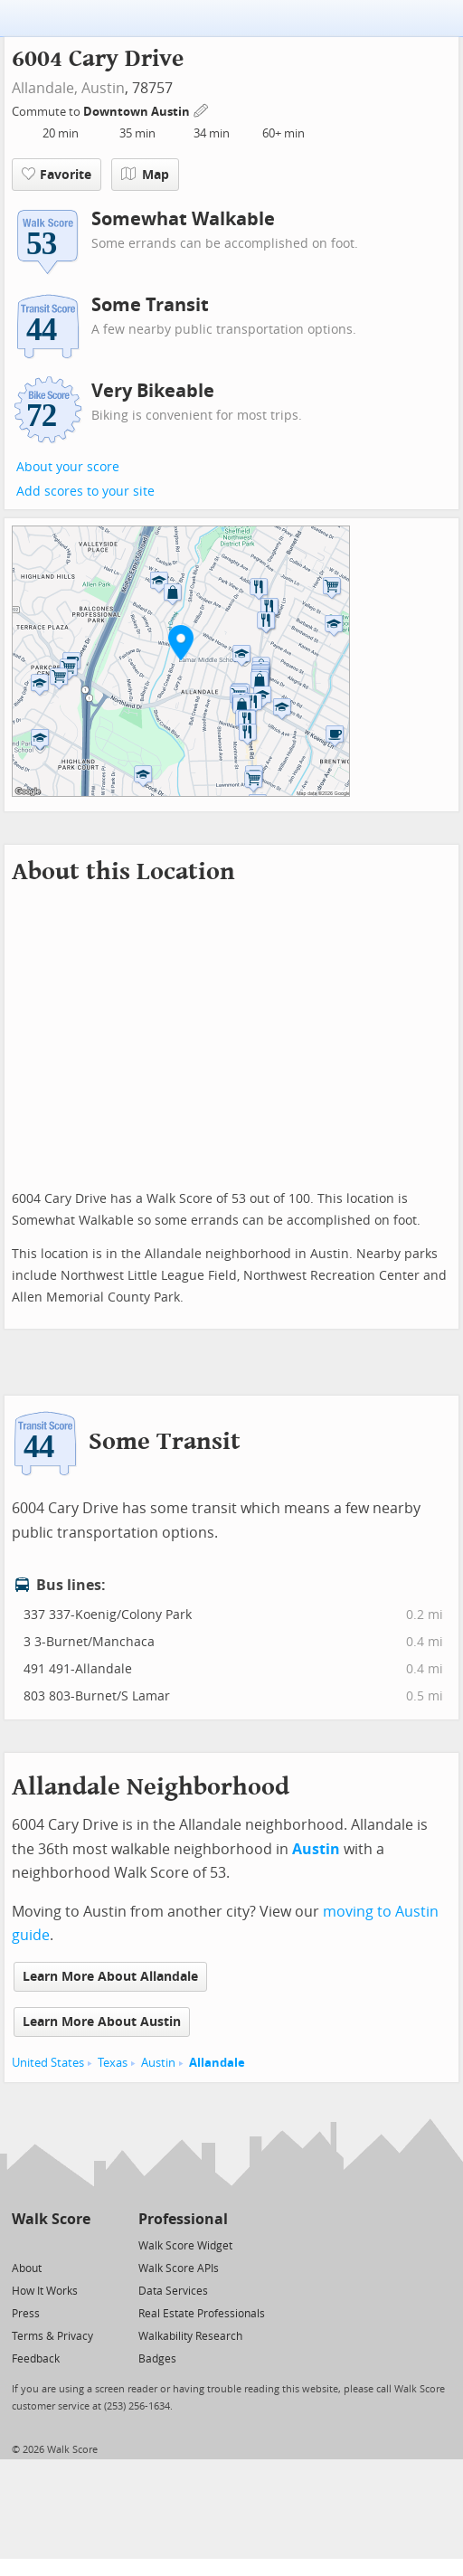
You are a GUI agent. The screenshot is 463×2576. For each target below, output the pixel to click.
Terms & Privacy (52, 2336)
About (27, 2268)
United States (48, 2062)
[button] (180, 642)
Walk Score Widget (185, 2246)
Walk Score (51, 2219)
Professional (183, 2219)
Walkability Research (190, 2336)
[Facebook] (50, 2244)
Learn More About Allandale (110, 1976)
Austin (103, 88)
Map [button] (145, 174)
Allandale (217, 2062)
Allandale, (45, 88)
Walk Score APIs (178, 2268)
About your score (67, 467)
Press (26, 2313)
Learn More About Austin (102, 2022)
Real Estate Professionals (201, 2313)
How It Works (45, 2291)
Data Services (173, 2291)
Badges (157, 2359)
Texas (113, 2062)
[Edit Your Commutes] (202, 109)
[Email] (78, 2244)
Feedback (36, 2359)
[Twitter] (22, 2244)
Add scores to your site (85, 491)
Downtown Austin (138, 111)
